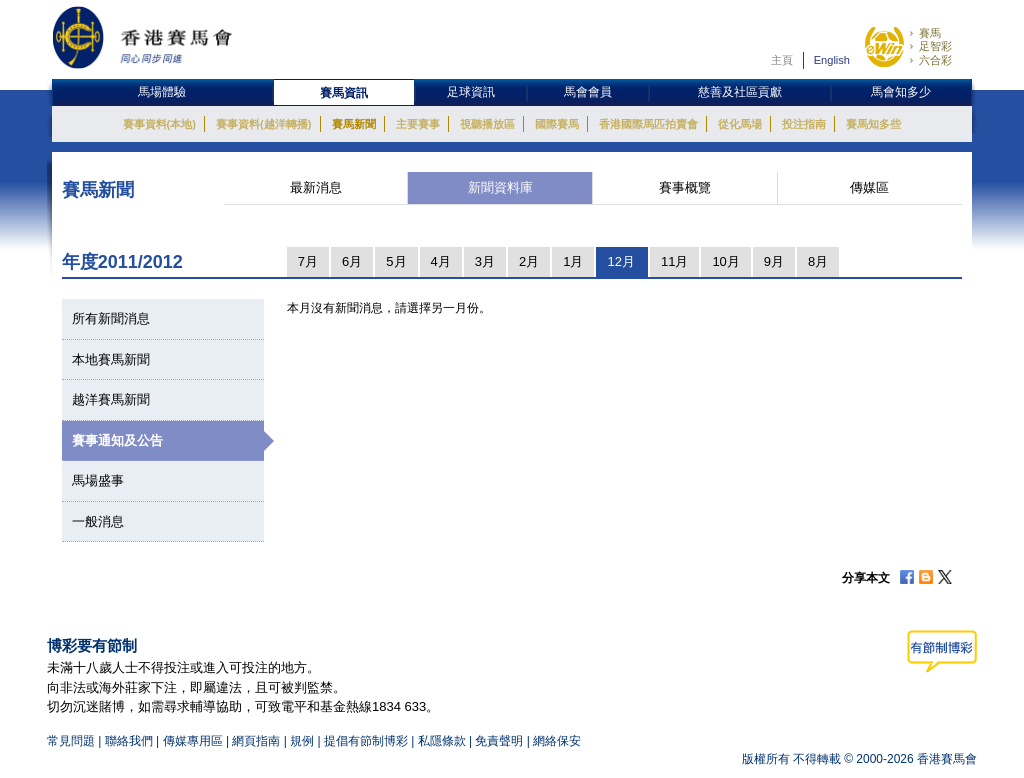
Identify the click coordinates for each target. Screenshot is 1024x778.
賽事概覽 (685, 187)
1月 (573, 261)
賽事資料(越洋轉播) (263, 124)
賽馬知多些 (873, 124)
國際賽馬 (557, 124)
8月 (818, 261)
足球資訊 (471, 92)
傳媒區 (869, 187)
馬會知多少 (901, 92)
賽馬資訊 (344, 93)
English (832, 60)
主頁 (782, 60)
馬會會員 (588, 92)
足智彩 (935, 46)
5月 (396, 261)
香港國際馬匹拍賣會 (648, 124)
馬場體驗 (162, 92)
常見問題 (71, 741)
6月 (352, 261)
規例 (303, 741)
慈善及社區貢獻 (740, 92)
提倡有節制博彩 (366, 741)
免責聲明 (499, 741)
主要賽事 (418, 124)
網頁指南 (256, 741)
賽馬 (930, 33)
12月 (620, 261)
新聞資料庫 (500, 187)
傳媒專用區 (193, 741)
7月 (308, 261)
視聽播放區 (487, 124)
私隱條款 (442, 741)
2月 (529, 261)
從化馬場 (740, 124)
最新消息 (316, 187)
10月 (725, 261)
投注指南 (804, 124)
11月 (674, 261)
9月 (774, 261)
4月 (441, 261)
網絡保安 (557, 741)
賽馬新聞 (354, 124)
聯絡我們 (129, 741)
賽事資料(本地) (159, 124)
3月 (485, 261)
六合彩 (935, 60)
